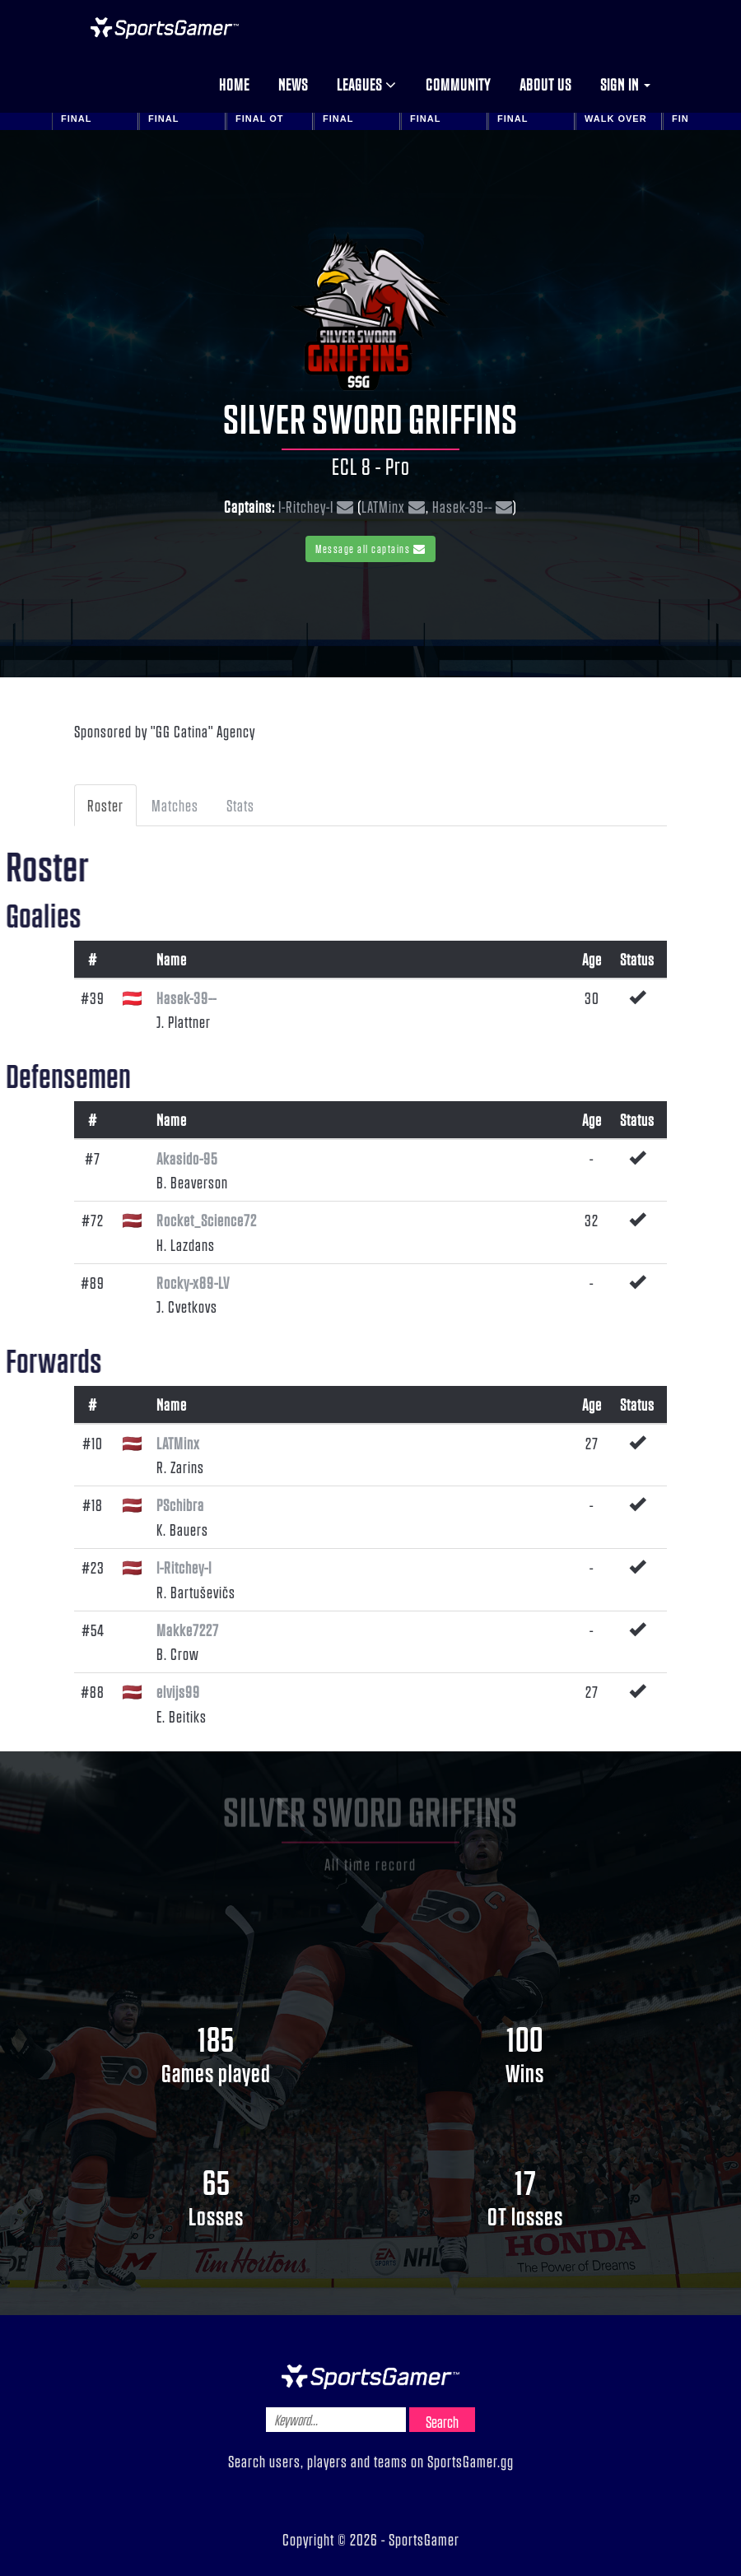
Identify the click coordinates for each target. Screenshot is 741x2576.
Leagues (367, 84)
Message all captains (370, 549)
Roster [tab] (105, 805)
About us (545, 84)
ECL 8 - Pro (371, 466)
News (293, 84)
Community (458, 84)
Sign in (625, 84)
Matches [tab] (174, 805)
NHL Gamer (165, 28)
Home (234, 84)
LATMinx (383, 506)
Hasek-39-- (462, 506)
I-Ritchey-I (305, 506)
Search (442, 2421)
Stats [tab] (240, 805)
